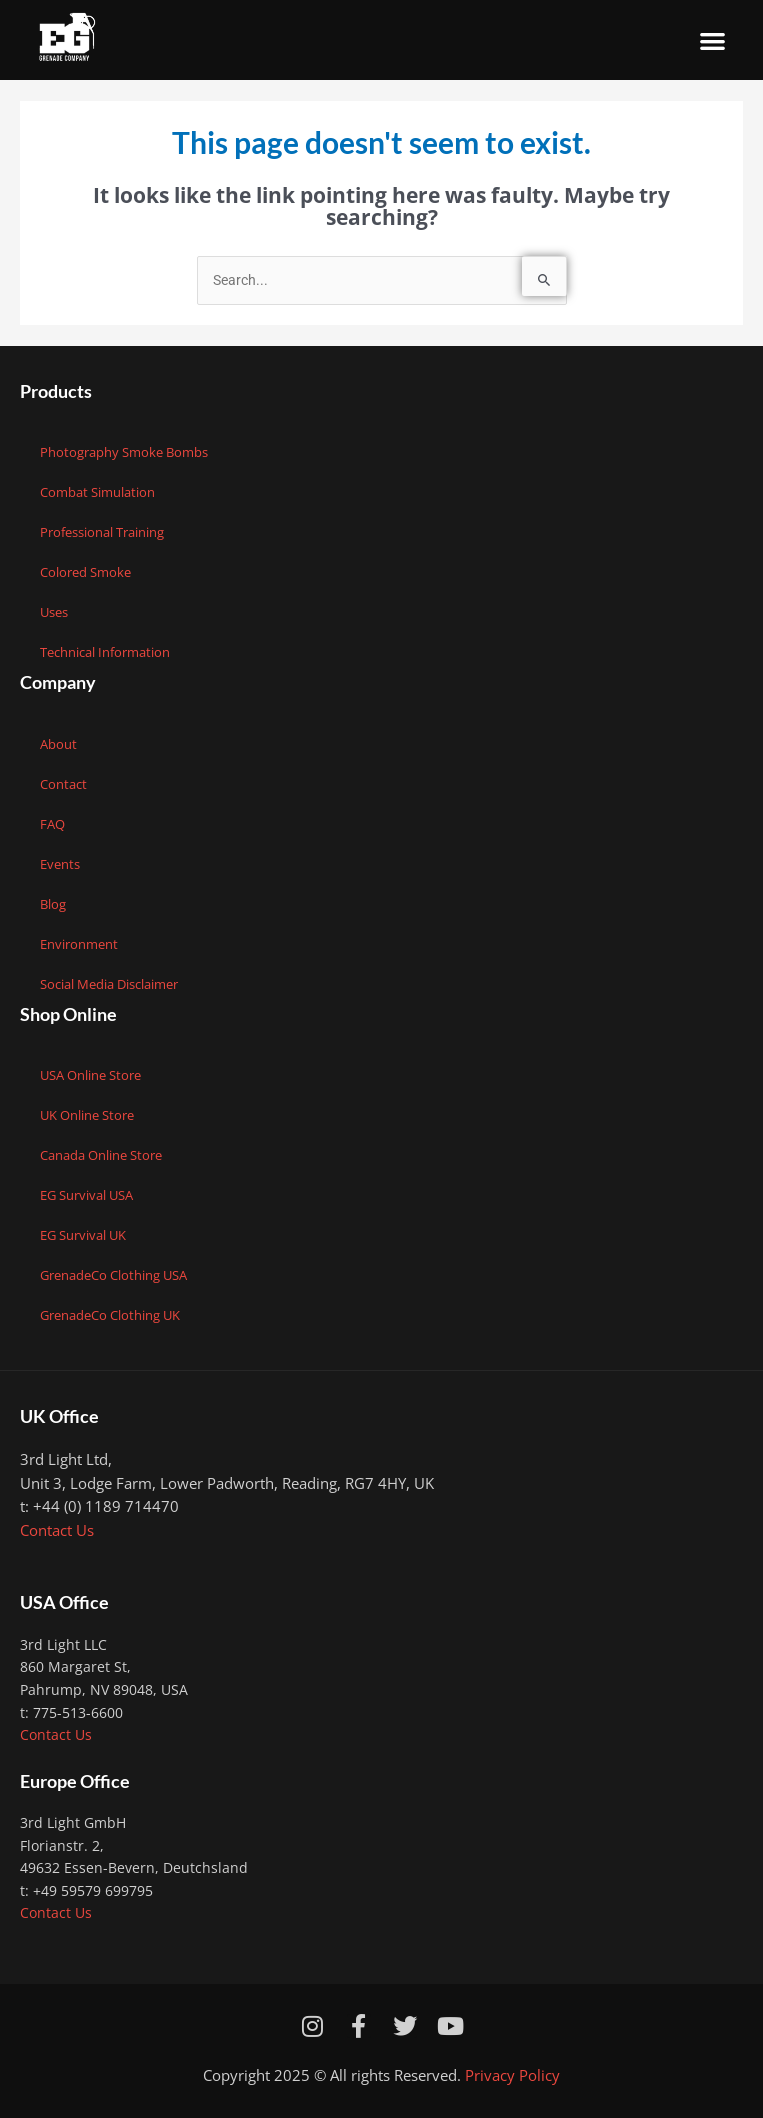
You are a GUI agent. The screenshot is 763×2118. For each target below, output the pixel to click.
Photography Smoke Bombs (124, 452)
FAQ (52, 824)
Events (60, 864)
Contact (63, 784)
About (58, 744)
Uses (54, 612)
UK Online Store (87, 1115)
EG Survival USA (86, 1195)
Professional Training (102, 532)
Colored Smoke (85, 572)
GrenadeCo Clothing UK (110, 1315)
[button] (713, 40)
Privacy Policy (512, 2075)
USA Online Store (90, 1075)
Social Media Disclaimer (109, 984)
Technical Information (105, 652)
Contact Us (57, 1530)
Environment (79, 944)
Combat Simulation (97, 492)
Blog (53, 904)
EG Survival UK (83, 1235)
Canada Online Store (101, 1155)
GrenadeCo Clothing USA (113, 1275)
